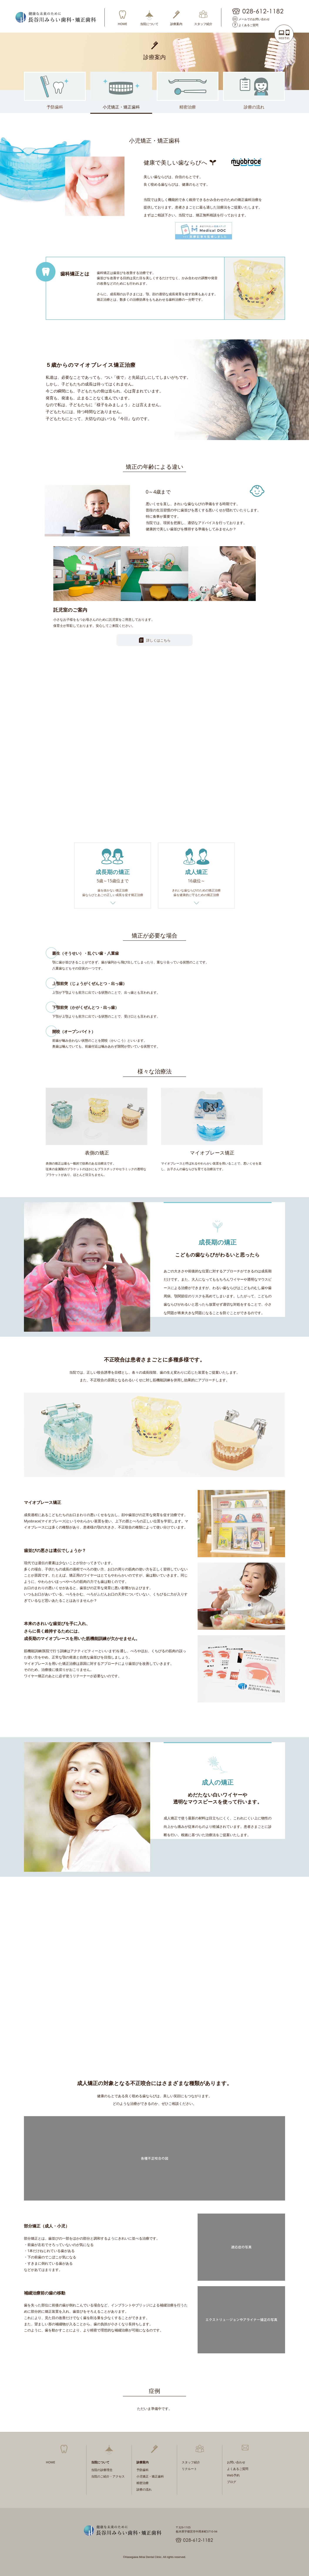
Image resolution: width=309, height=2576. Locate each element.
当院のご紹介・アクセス (108, 2476)
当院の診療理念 (102, 2470)
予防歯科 (55, 91)
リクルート (189, 2469)
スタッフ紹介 (203, 23)
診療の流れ (254, 91)
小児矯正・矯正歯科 (150, 2476)
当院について (149, 23)
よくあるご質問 (248, 25)
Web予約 (233, 2475)
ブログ (231, 2482)
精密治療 (187, 91)
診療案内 (176, 23)
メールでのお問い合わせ (254, 19)
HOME (122, 23)
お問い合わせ (236, 2462)
